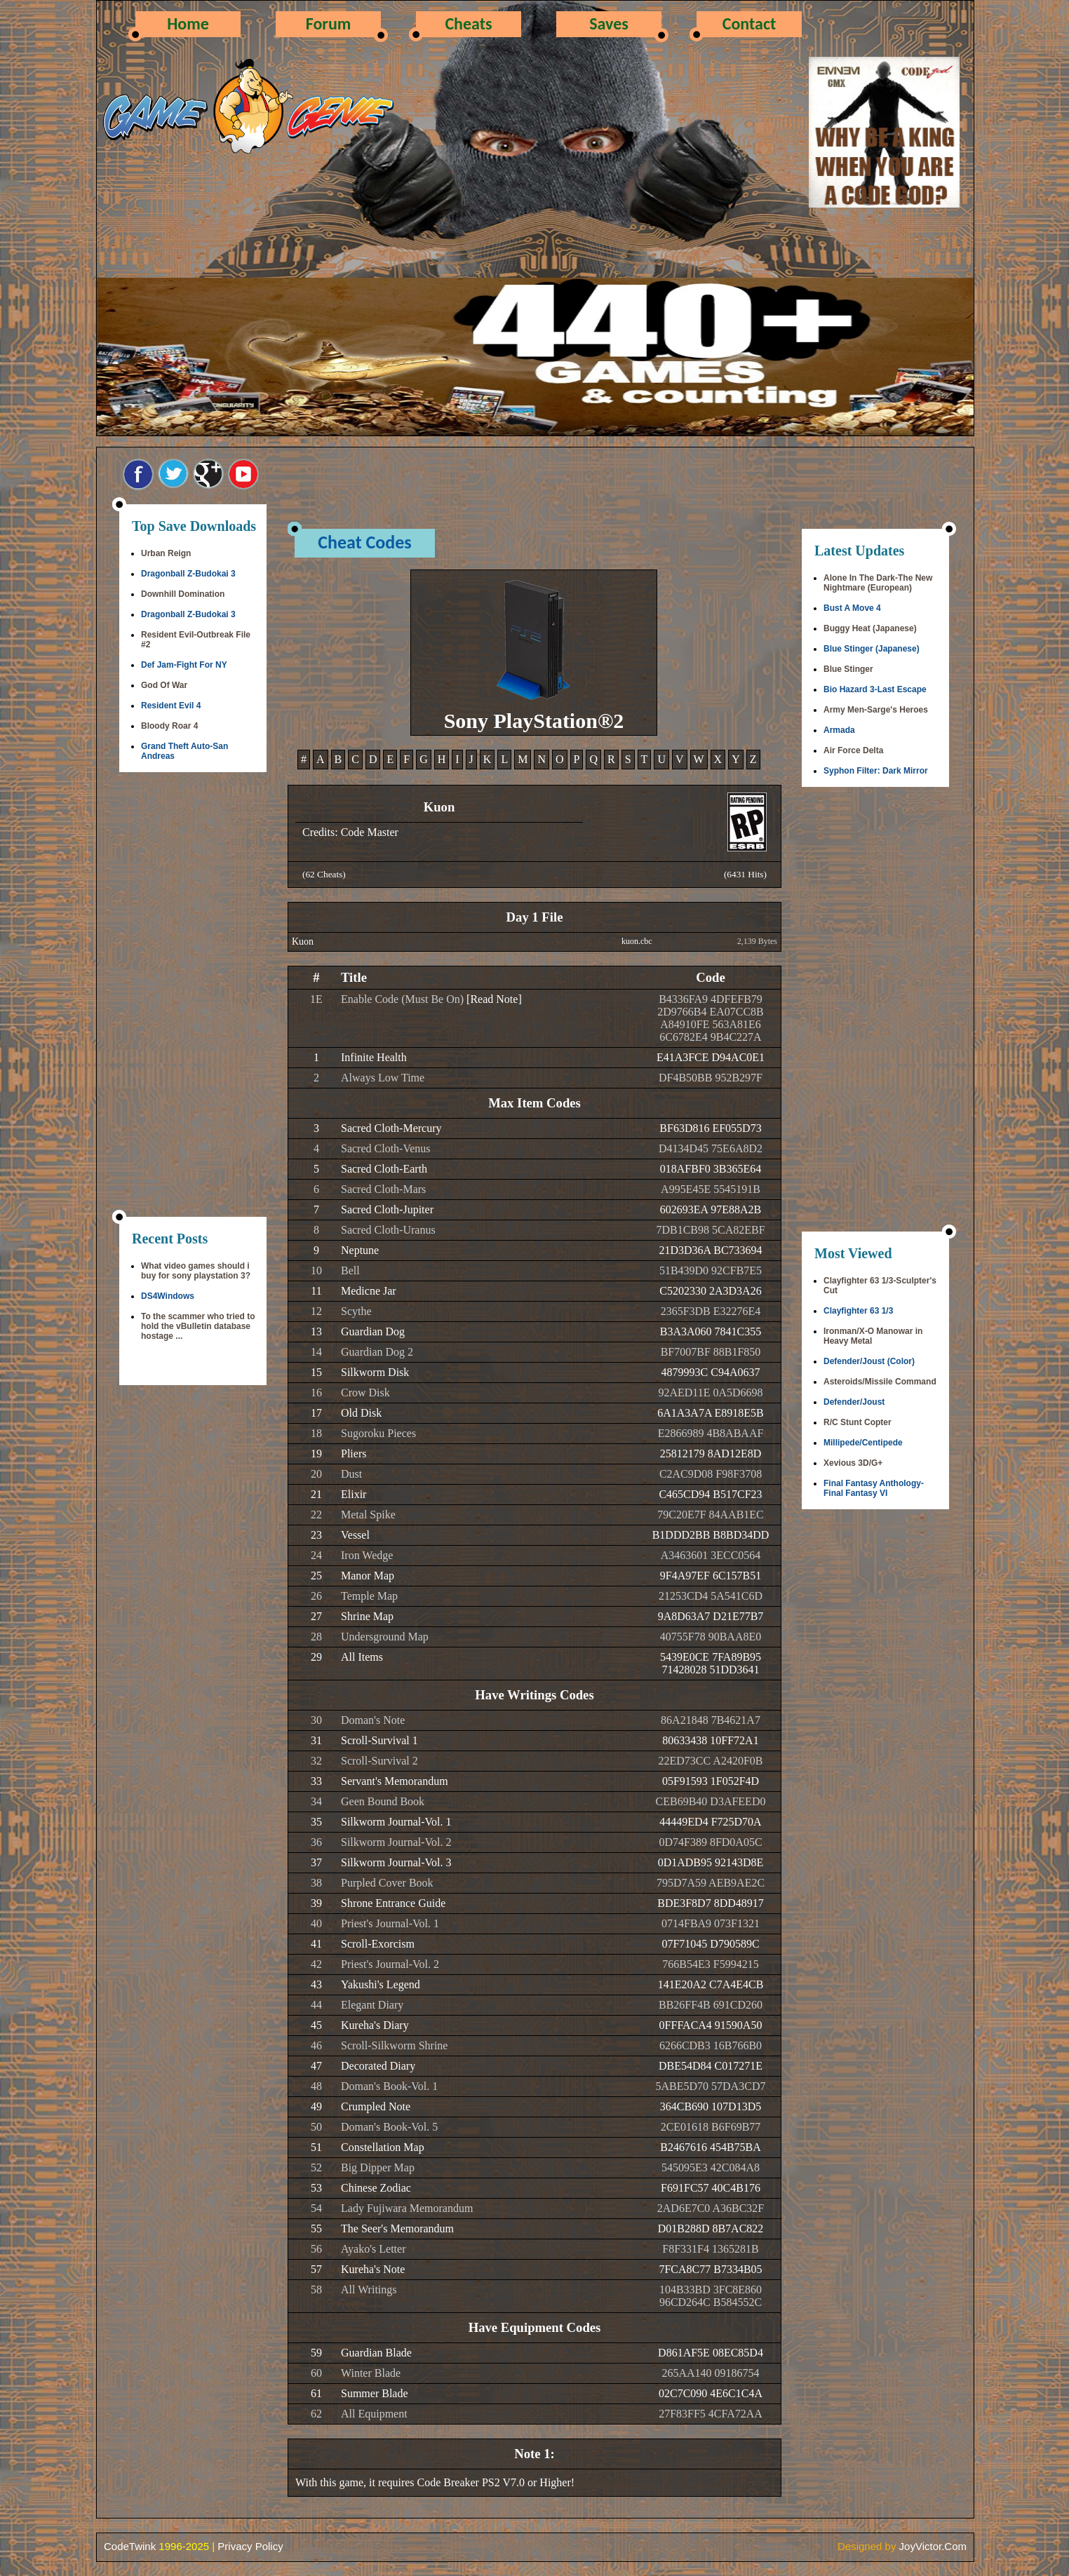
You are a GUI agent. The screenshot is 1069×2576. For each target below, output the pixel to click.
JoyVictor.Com (933, 2546)
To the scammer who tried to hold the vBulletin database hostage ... (198, 1326)
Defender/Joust (854, 1402)
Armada (839, 730)
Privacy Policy (250, 2546)
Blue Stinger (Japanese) (871, 649)
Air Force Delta (853, 750)
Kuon (303, 941)
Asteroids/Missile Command (879, 1382)
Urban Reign (166, 553)
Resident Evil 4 (171, 705)
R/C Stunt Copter (857, 1422)
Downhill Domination (182, 594)
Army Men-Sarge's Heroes (875, 710)
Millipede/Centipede (863, 1443)
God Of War (164, 685)
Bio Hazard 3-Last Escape (875, 689)
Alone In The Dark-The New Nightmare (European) (877, 583)
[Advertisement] (193, 995)
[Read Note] (494, 999)
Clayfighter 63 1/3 (858, 1311)
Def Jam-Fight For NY (184, 665)
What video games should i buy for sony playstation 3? (195, 1271)
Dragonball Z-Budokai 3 (188, 574)
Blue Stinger (848, 669)
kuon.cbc (636, 941)
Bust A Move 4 (852, 608)
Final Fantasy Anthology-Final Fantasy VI (873, 1488)
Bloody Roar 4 (169, 726)
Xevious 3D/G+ (852, 1463)
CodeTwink (130, 2546)
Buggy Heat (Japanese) (870, 628)
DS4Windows (167, 1296)
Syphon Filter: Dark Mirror (875, 771)
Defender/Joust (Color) (869, 1361)
